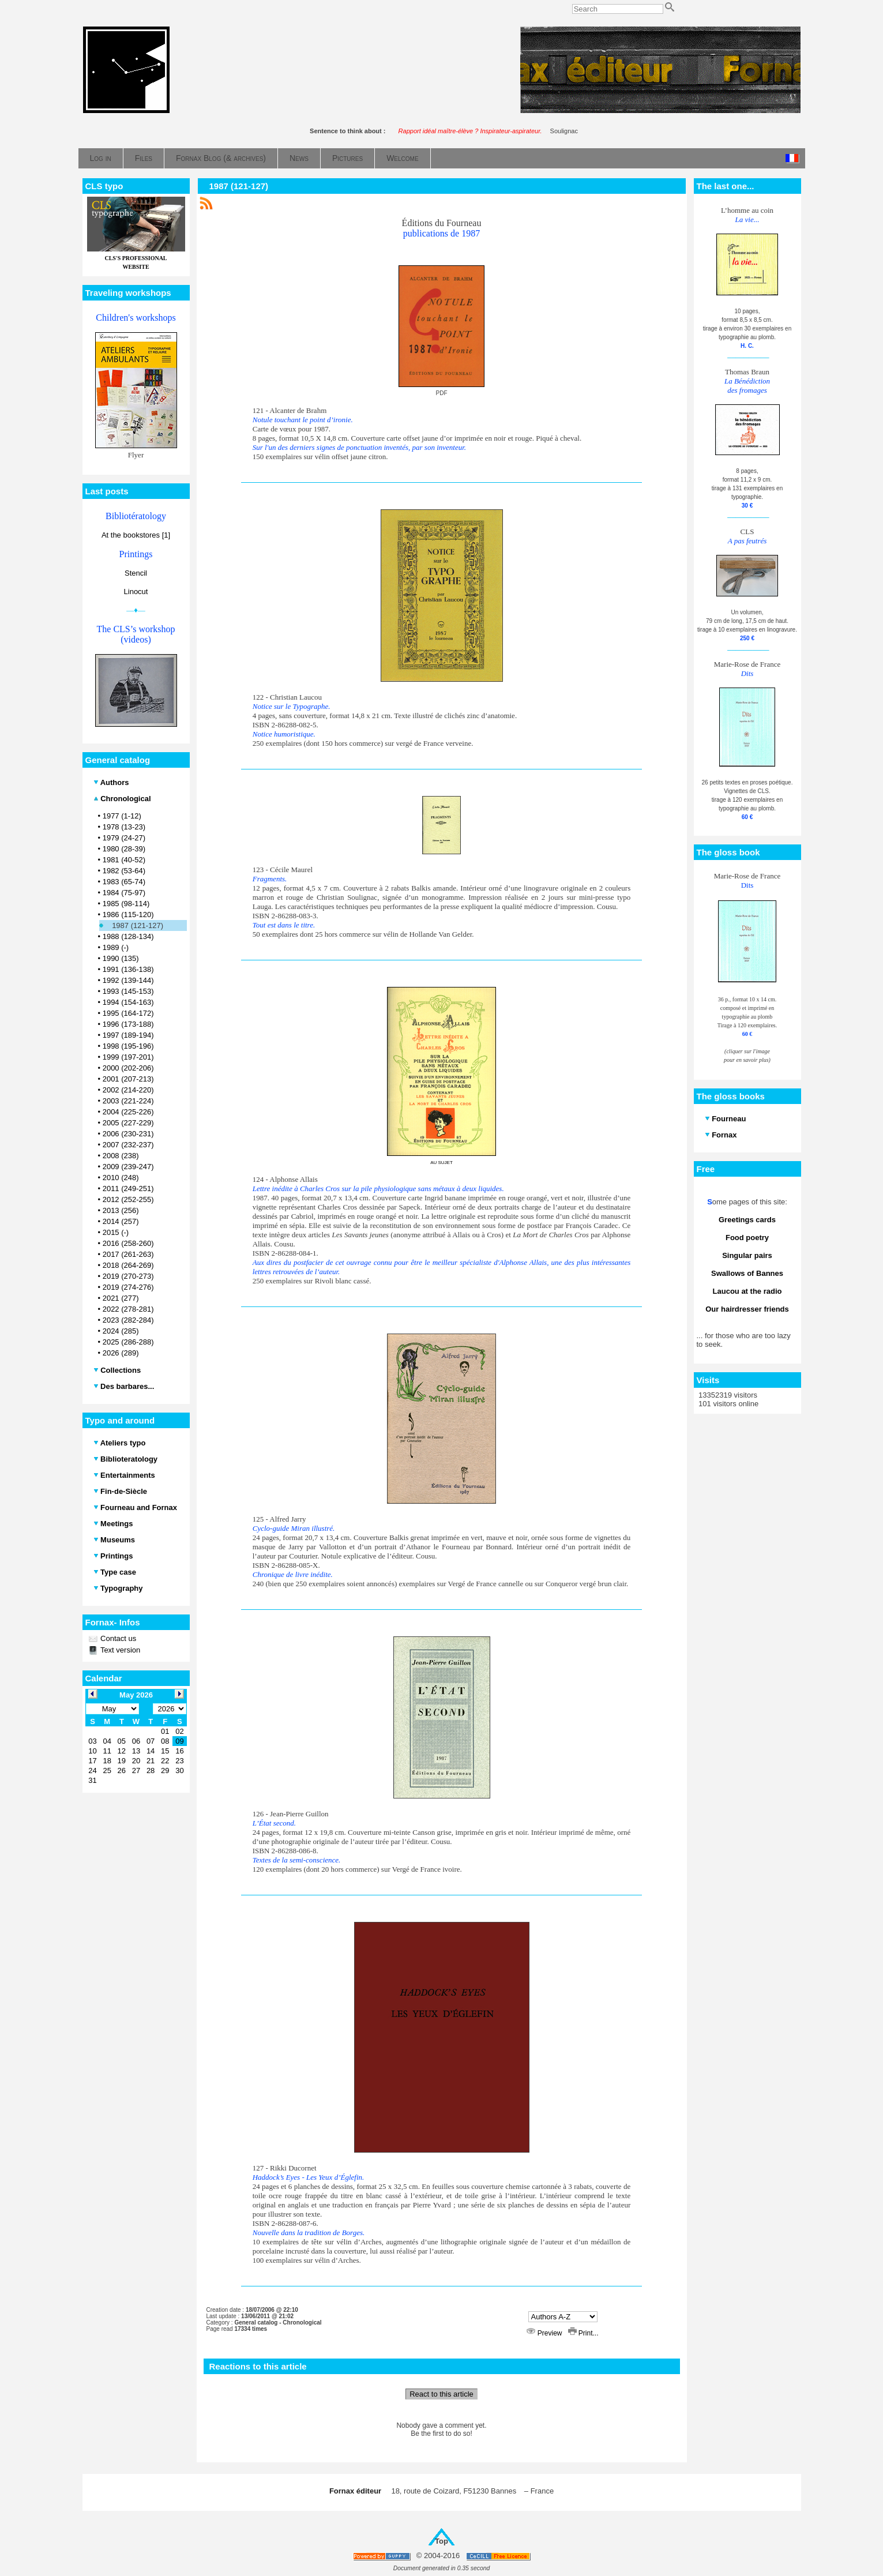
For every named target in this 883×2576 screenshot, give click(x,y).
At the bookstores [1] (136, 535)
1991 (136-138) (128, 969)
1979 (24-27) (124, 837)
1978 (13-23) (124, 827)
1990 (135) (121, 958)
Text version (120, 1650)
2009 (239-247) (128, 1166)
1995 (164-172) (128, 1013)
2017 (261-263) (128, 1254)
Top (441, 2541)
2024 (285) (121, 1331)
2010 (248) (121, 1177)
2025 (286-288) (128, 1342)
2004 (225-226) (128, 1111)
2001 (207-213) (128, 1079)
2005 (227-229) (128, 1122)
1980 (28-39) (124, 848)
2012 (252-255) (128, 1199)
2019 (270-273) (128, 1276)
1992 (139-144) (128, 980)
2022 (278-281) (128, 1309)
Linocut (136, 591)
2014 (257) (121, 1221)
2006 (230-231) (128, 1133)
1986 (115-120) (128, 914)
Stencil (136, 573)
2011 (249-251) (128, 1188)
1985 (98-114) (126, 903)
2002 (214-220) (128, 1090)
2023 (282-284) (128, 1320)
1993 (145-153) (128, 991)
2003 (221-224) (128, 1101)
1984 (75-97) (124, 892)
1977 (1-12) (122, 816)
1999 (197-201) (128, 1057)
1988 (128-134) (128, 936)
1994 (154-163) (128, 1002)
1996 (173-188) (128, 1024)
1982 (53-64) (124, 870)
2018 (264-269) (128, 1265)
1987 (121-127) (137, 925)
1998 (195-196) (128, 1046)
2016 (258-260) (128, 1243)
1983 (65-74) (124, 881)
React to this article (441, 2394)
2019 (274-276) (128, 1287)
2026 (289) (121, 1353)
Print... (583, 2333)
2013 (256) (121, 1210)
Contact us (118, 1638)
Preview (545, 2333)
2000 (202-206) (128, 1068)
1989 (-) (116, 947)
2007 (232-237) (128, 1144)
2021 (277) (121, 1298)
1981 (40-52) (124, 859)
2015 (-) (116, 1232)
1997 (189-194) (128, 1035)
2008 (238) (121, 1155)
